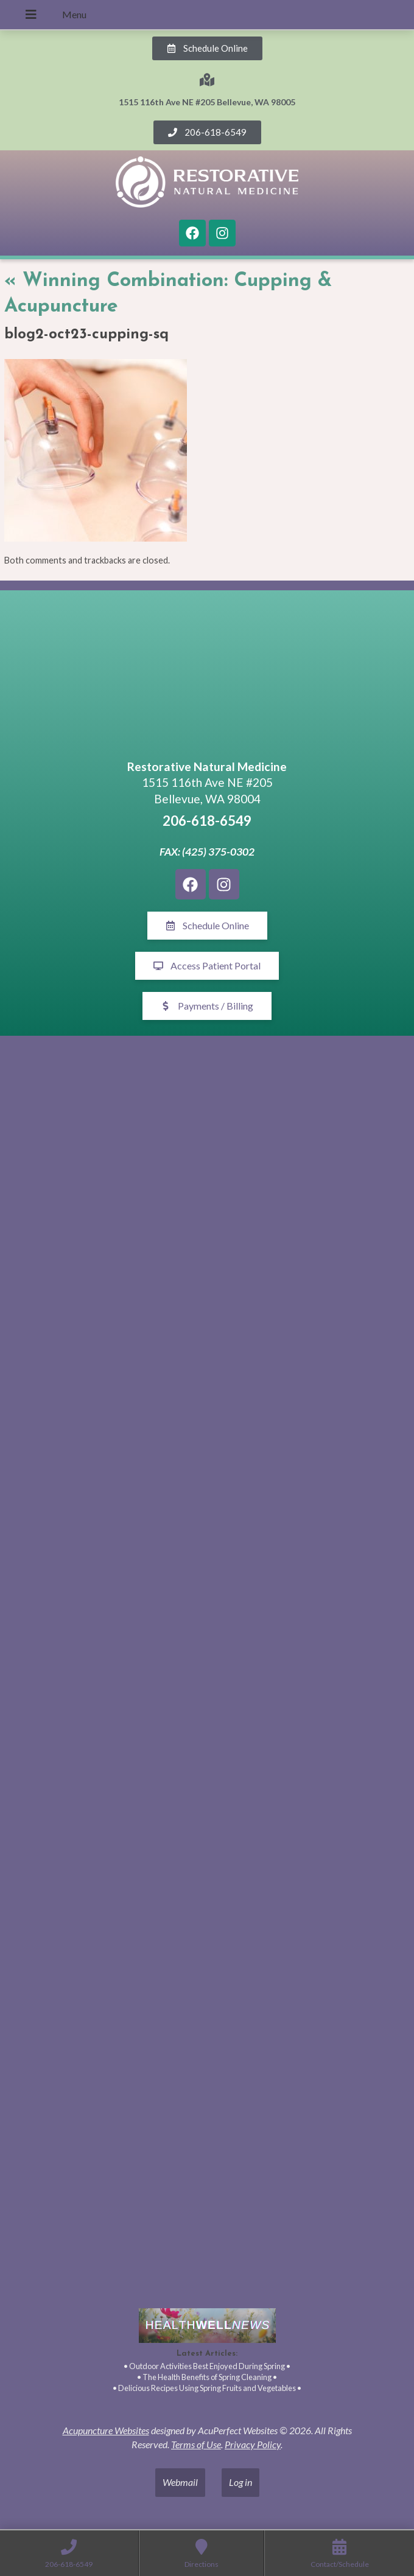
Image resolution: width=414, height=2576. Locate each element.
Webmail (180, 2482)
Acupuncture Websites (106, 2430)
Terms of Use (196, 2444)
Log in (240, 2482)
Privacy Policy (253, 2444)
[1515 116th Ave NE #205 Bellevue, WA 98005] (207, 677)
